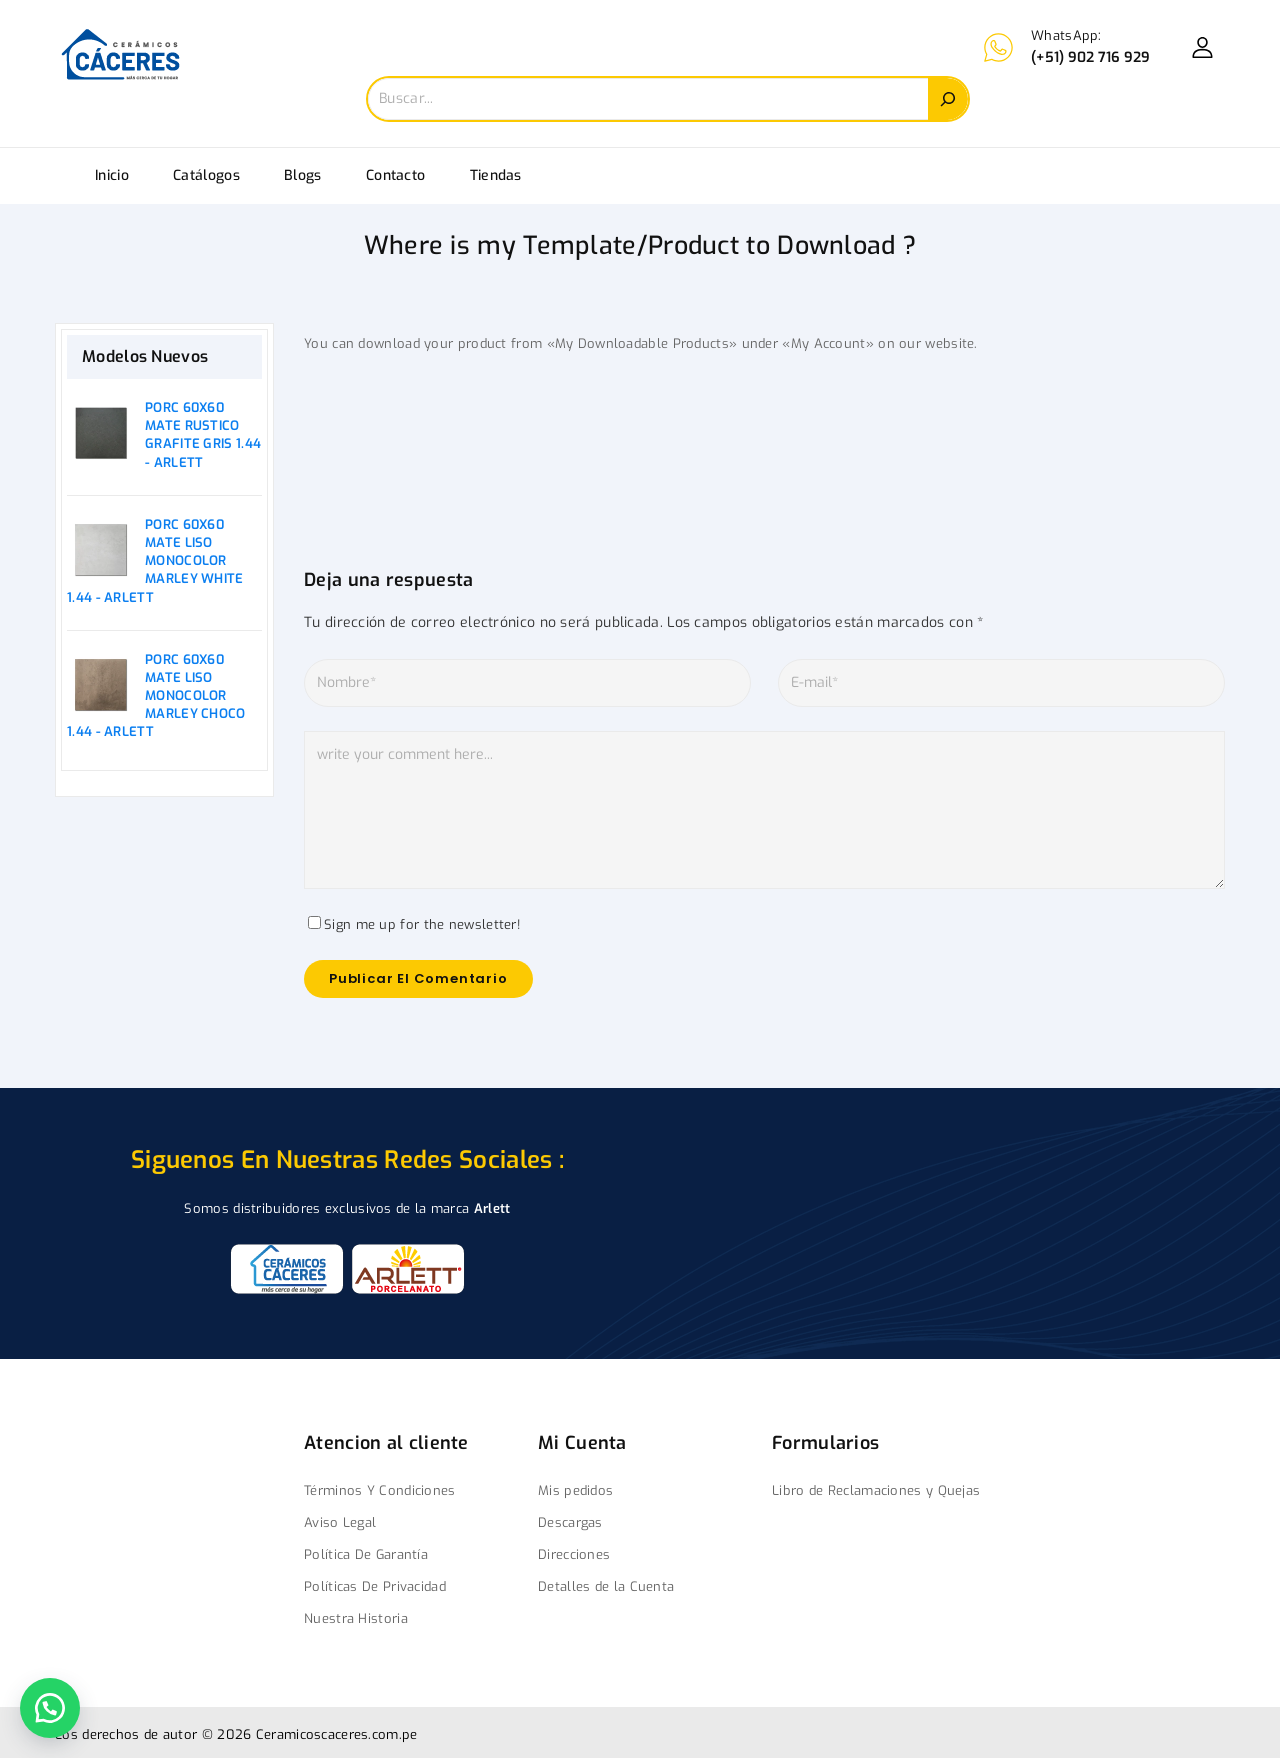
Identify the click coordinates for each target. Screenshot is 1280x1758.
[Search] (948, 99)
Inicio (112, 175)
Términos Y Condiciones (380, 1490)
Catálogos (206, 175)
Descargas (570, 1522)
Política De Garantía (366, 1554)
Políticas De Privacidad (375, 1586)
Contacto (395, 175)
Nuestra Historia (356, 1618)
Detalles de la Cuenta (606, 1586)
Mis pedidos (575, 1490)
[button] (50, 1708)
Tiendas (496, 175)
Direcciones (574, 1554)
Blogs (303, 175)
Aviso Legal (340, 1522)
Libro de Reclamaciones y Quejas (876, 1490)
